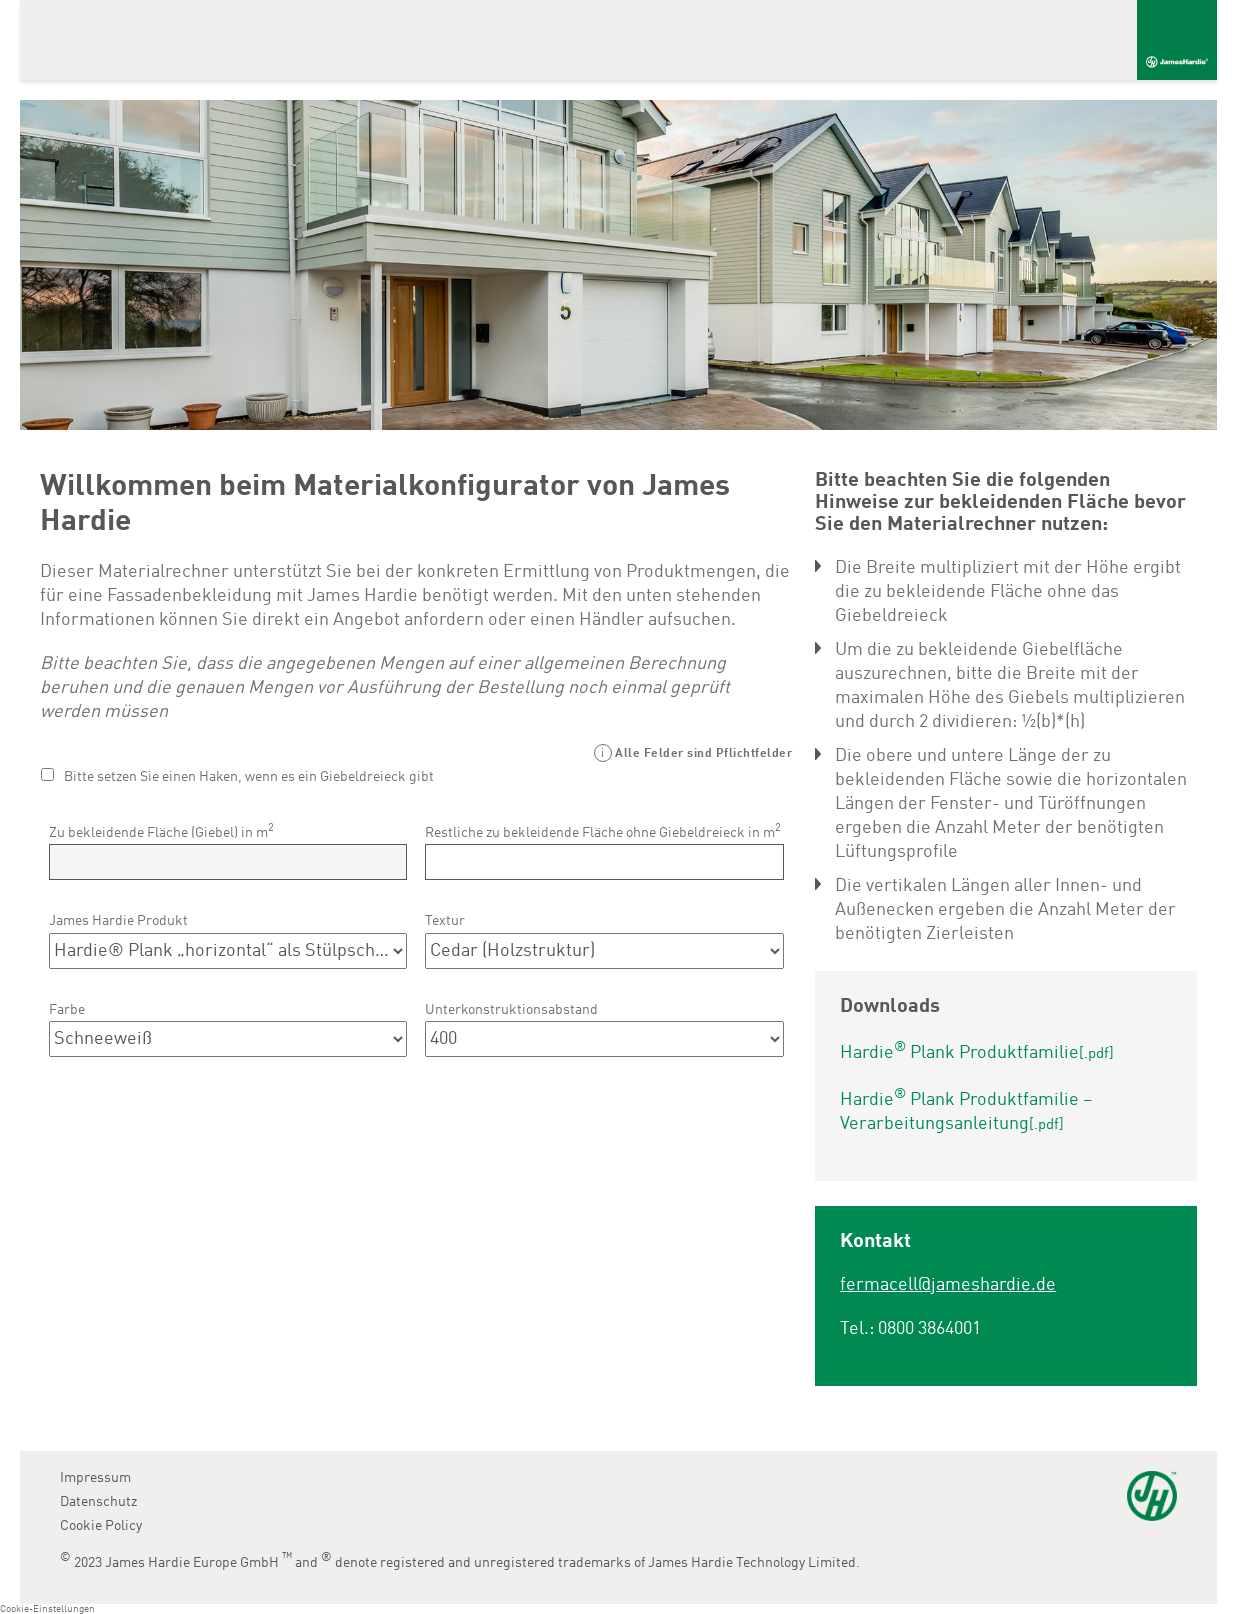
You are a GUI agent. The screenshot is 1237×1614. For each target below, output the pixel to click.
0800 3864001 (929, 1329)
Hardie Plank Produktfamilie (977, 1053)
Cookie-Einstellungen (47, 1609)
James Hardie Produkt (118, 921)
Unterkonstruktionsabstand (511, 1010)
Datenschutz (98, 1502)
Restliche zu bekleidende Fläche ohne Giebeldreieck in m (603, 831)
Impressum (95, 1478)
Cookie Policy (101, 1526)
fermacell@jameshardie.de (948, 1285)
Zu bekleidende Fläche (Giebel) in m (161, 831)
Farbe (67, 1010)
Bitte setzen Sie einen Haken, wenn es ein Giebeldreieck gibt (249, 777)
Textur (445, 921)
